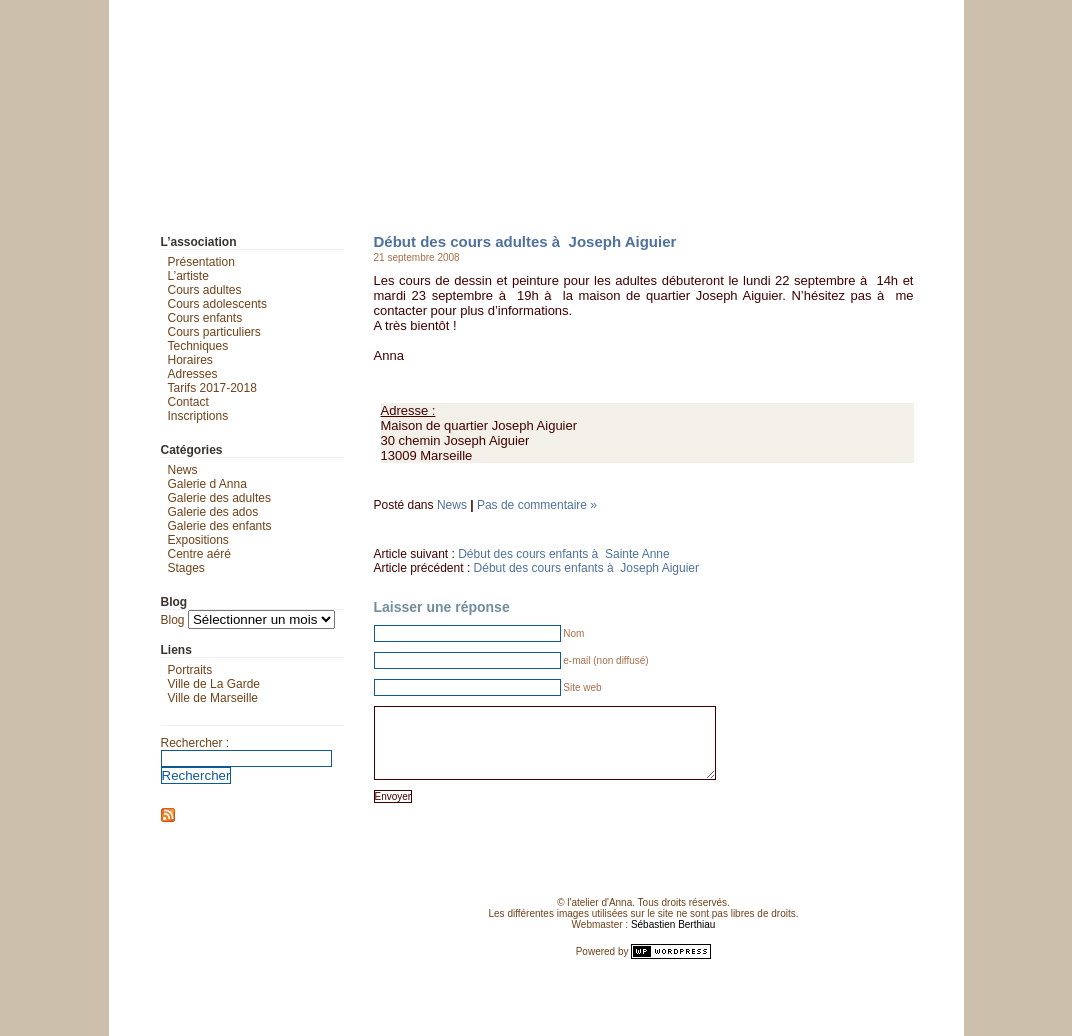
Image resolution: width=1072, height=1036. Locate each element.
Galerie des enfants (220, 526)
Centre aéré (199, 554)
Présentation (201, 262)
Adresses (193, 374)
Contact (188, 402)
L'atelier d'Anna (127, 15)
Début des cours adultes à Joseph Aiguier (525, 241)
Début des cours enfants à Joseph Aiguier (586, 568)
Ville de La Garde (214, 684)
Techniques (198, 346)
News (452, 505)
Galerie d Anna (207, 484)
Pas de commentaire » (537, 505)
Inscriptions (198, 416)
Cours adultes (205, 290)
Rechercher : (195, 743)
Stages (186, 568)
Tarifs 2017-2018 (212, 388)
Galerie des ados (213, 512)
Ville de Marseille (213, 698)
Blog (173, 620)
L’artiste (188, 276)
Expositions (198, 540)
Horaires (190, 360)
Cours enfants (205, 318)
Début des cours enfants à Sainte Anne (563, 554)
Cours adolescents (217, 304)
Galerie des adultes (219, 498)
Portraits (190, 670)
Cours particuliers (214, 332)
